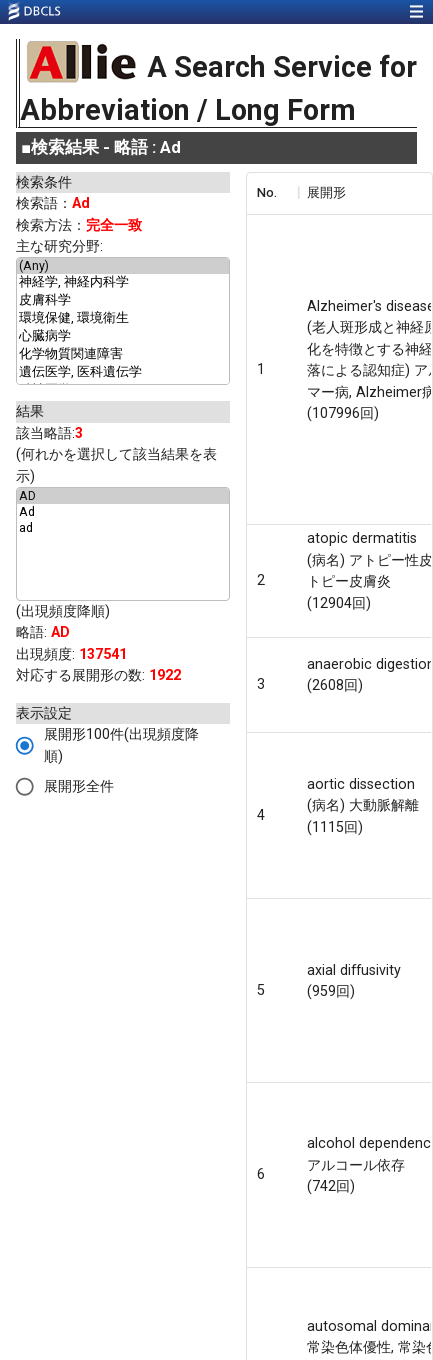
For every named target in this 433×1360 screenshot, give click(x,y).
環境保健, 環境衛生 (123, 319)
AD (123, 496)
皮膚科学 (123, 301)
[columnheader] (272, 193)
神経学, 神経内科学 (123, 283)
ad (123, 528)
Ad (123, 512)
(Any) (123, 266)
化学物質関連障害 (123, 355)
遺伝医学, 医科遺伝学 (123, 373)
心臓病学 (123, 337)
